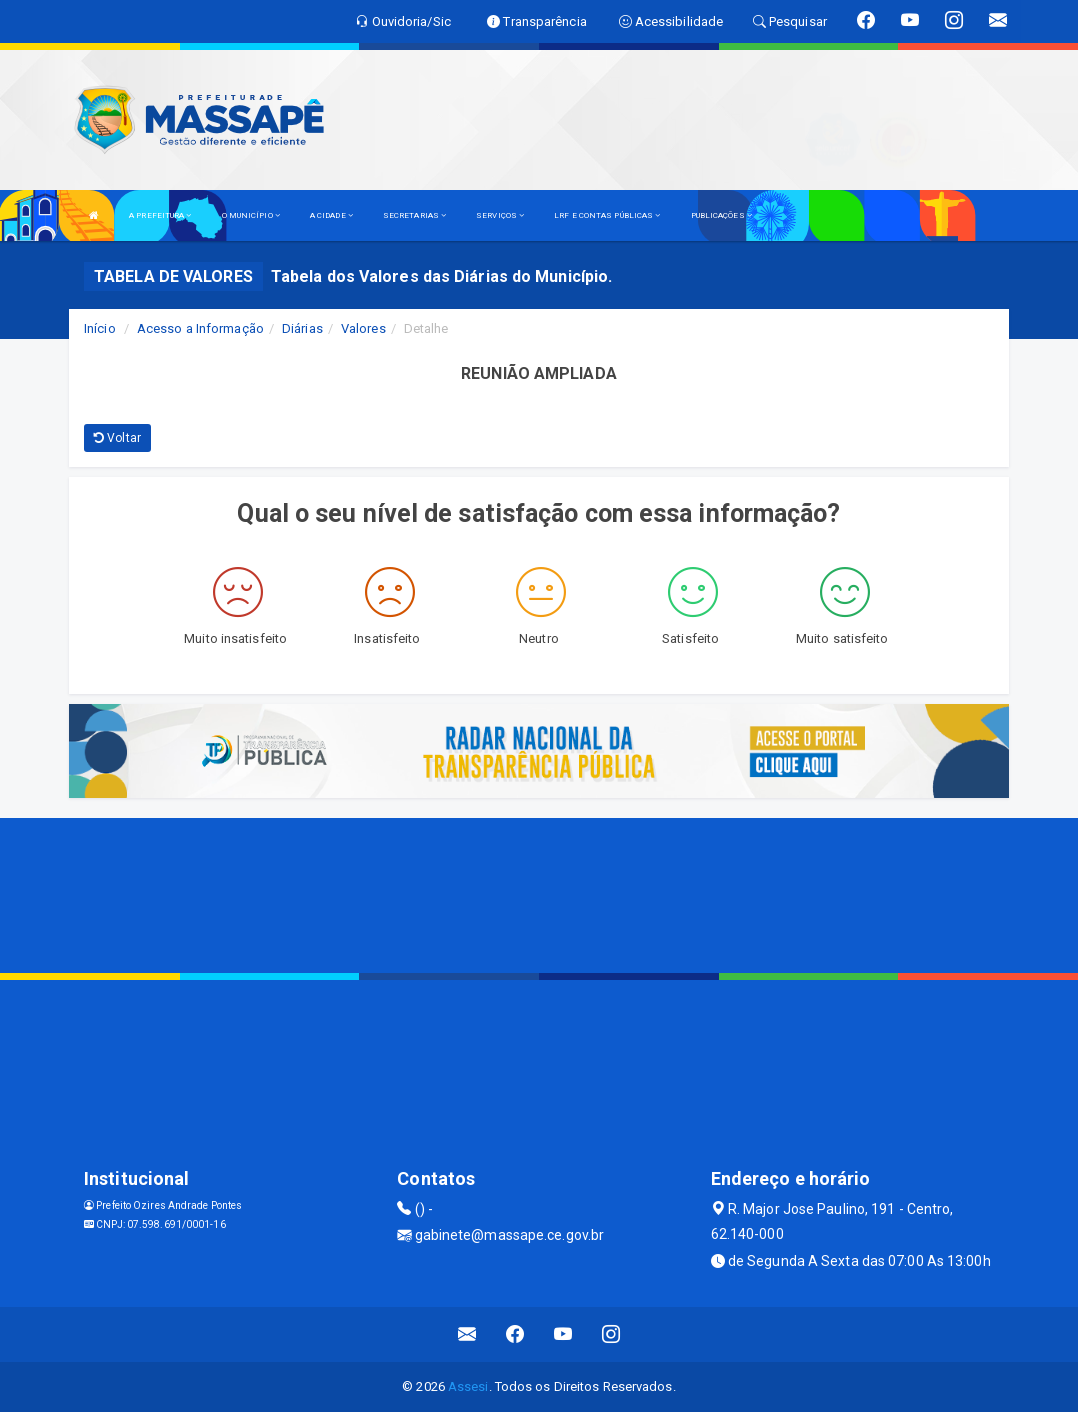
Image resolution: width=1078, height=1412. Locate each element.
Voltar (117, 438)
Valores (363, 328)
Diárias (302, 328)
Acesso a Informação (200, 328)
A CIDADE (331, 215)
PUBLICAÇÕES (721, 215)
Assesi (468, 1386)
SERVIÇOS (500, 215)
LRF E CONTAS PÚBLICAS (607, 215)
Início (100, 328)
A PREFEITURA (160, 215)
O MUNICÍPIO (251, 215)
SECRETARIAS (414, 215)
